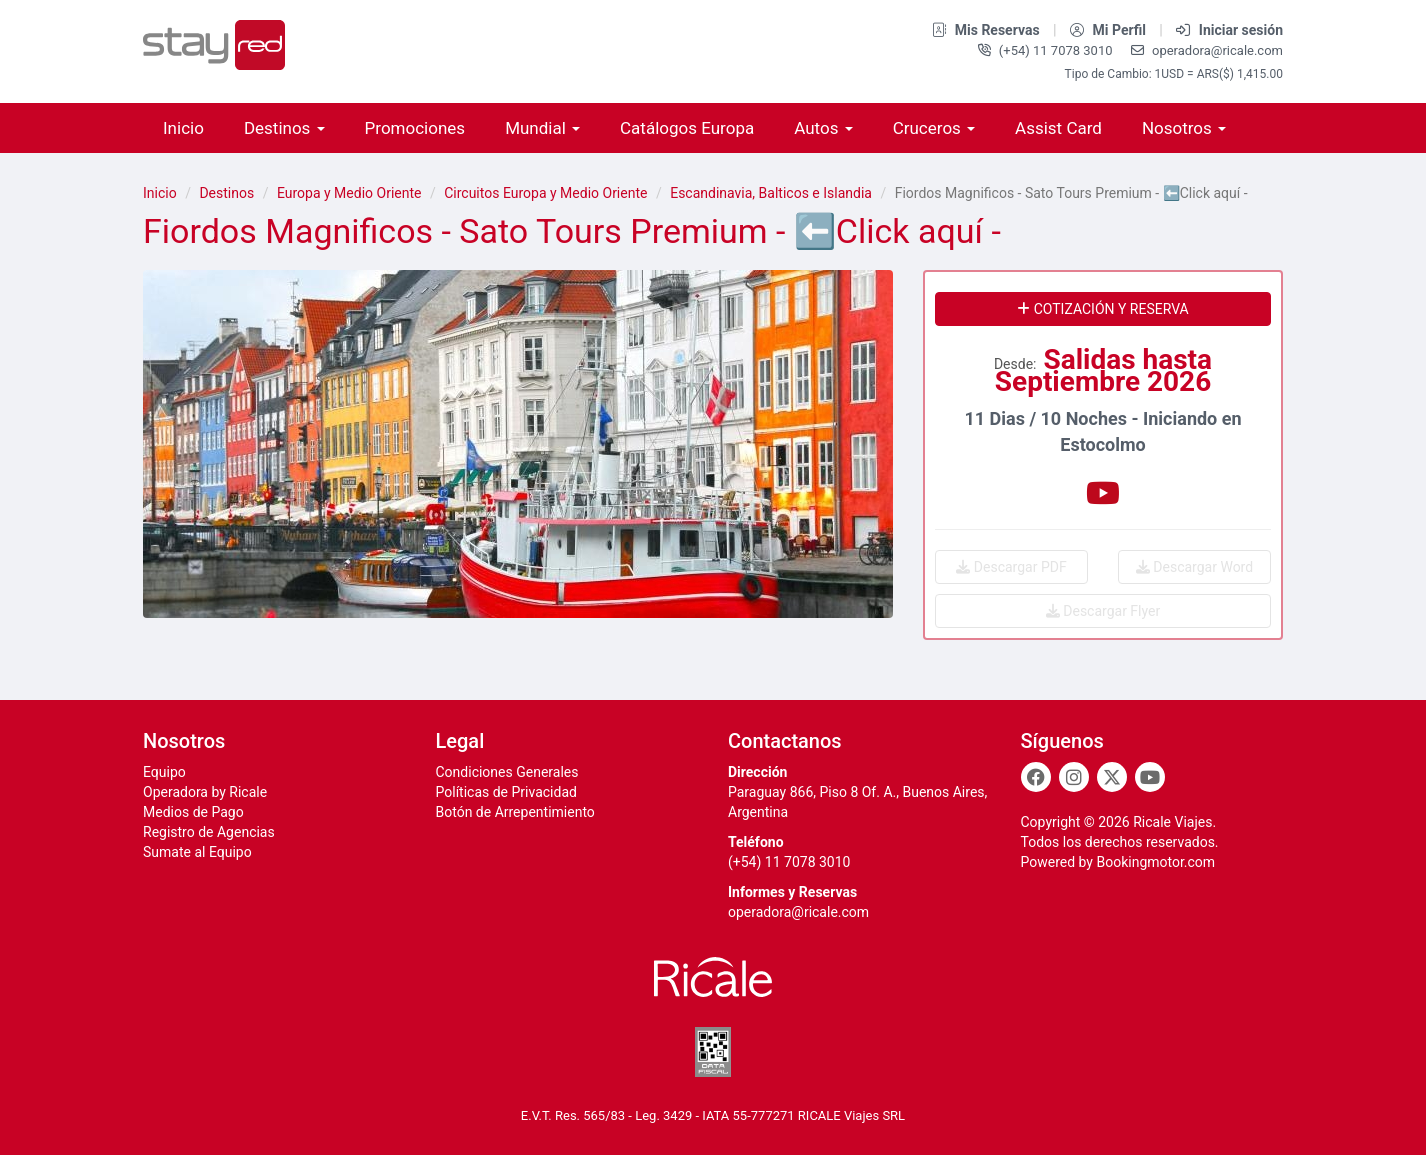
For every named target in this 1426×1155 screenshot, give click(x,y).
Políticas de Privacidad (506, 792)
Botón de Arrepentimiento (515, 812)
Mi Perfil (1109, 30)
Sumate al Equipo (197, 852)
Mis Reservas (987, 30)
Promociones (415, 128)
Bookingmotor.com (1155, 862)
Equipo (164, 772)
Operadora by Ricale (205, 792)
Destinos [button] (284, 128)
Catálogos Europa (687, 128)
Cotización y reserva (1103, 309)
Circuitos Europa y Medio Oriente (545, 193)
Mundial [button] (542, 128)
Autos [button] (823, 128)
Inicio (183, 128)
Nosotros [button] (1184, 128)
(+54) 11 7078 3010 (1047, 50)
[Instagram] (1074, 777)
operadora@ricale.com (1207, 50)
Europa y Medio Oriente (349, 193)
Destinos (226, 193)
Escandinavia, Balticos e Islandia (771, 193)
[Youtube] (1150, 777)
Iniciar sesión (1229, 30)
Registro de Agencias (209, 832)
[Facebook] (1036, 777)
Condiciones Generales (507, 772)
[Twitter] (1112, 777)
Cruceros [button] (934, 128)
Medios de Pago (193, 812)
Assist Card (1058, 128)
